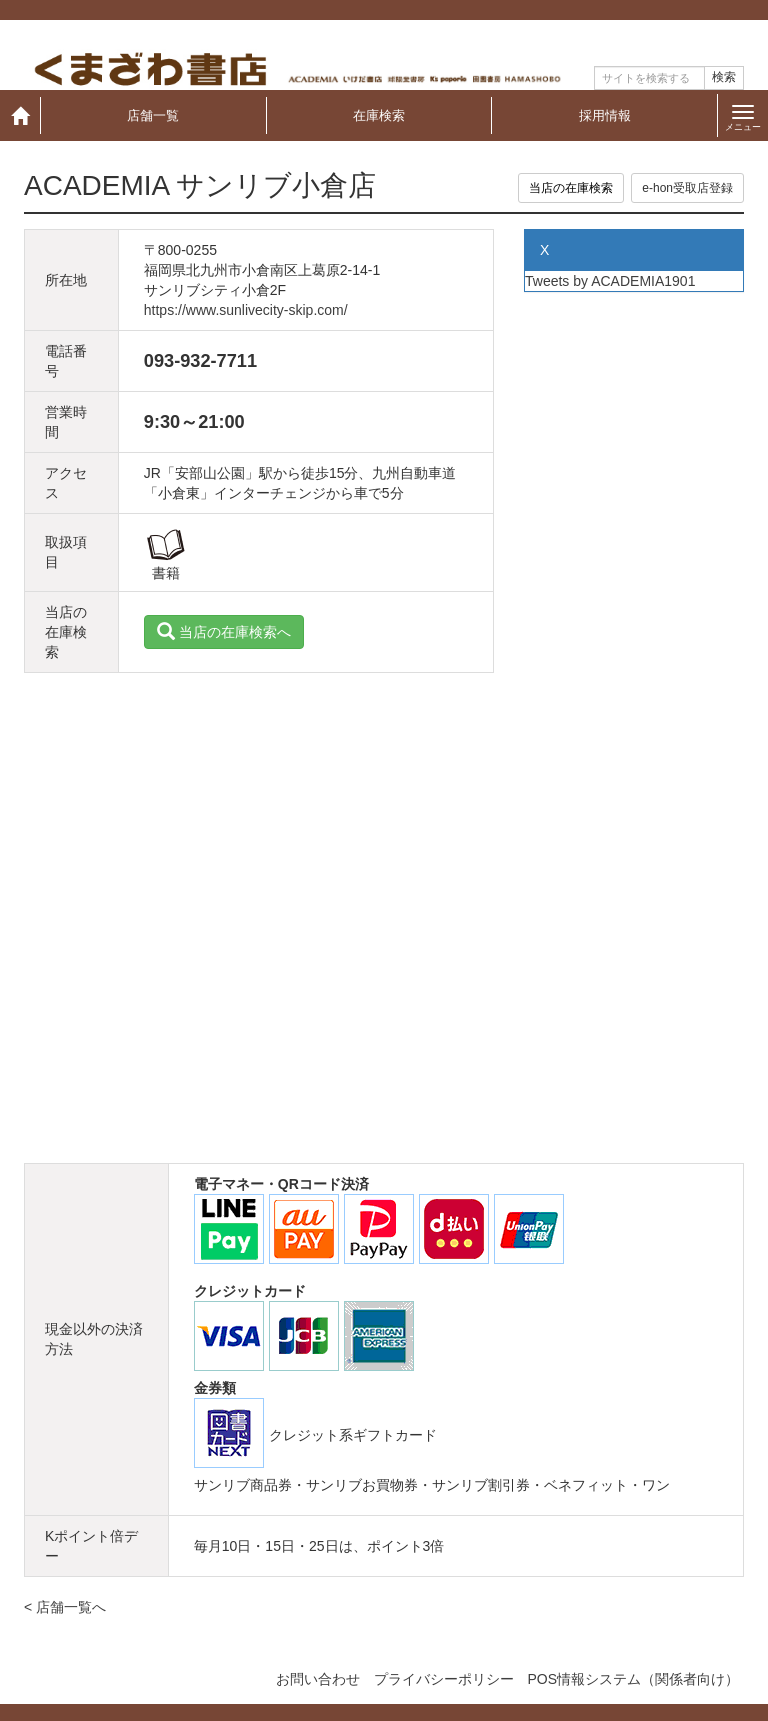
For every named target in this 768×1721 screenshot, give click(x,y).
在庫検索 (379, 115)
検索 (724, 77)
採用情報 (605, 115)
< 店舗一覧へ (65, 1607)
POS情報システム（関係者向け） (633, 1679)
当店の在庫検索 (571, 188)
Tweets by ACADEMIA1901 (610, 281)
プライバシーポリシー (444, 1679)
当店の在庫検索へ (224, 632)
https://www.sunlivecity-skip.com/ (246, 310)
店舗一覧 (153, 115)
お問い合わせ (318, 1679)
